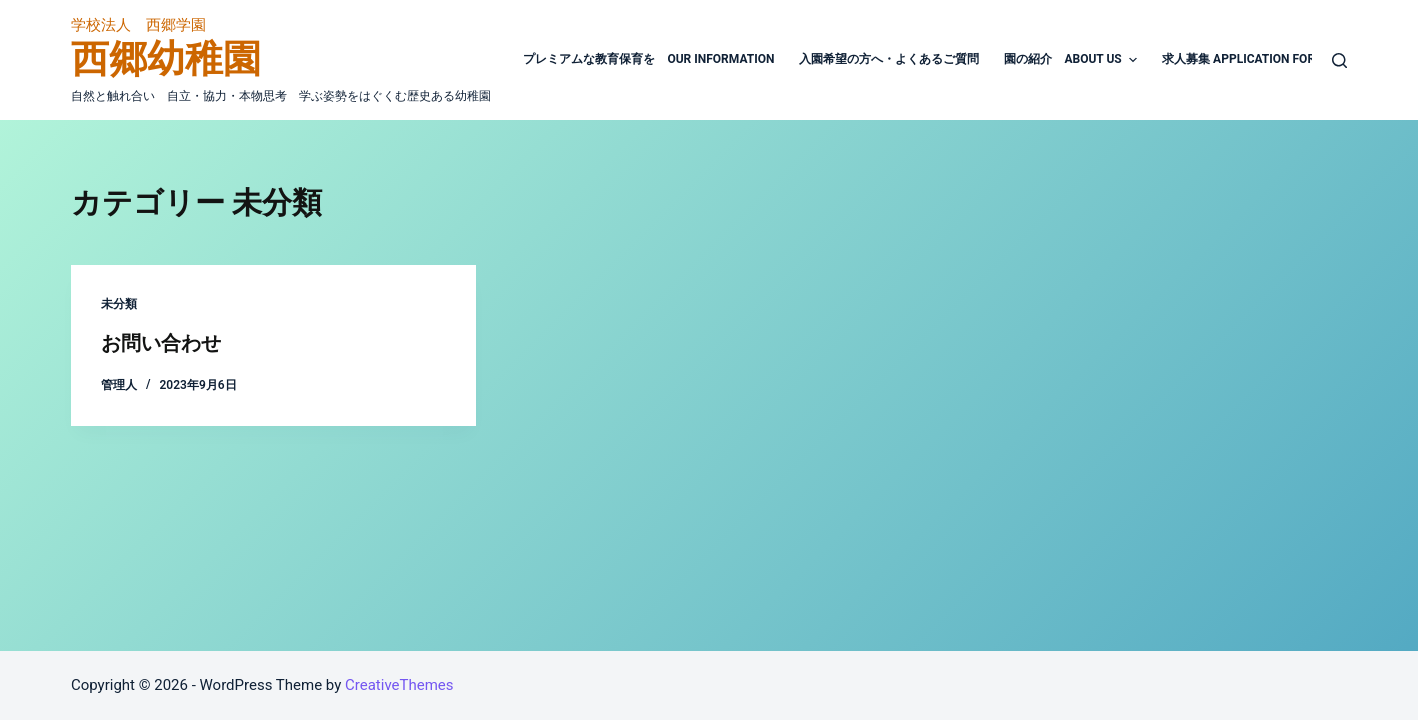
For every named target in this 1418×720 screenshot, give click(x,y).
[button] (1133, 60)
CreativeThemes (399, 685)
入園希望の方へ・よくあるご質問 (889, 59)
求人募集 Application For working (1267, 59)
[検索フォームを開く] (1339, 60)
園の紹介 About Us (1073, 60)
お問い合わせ (161, 343)
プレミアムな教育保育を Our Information (648, 59)
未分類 (119, 304)
